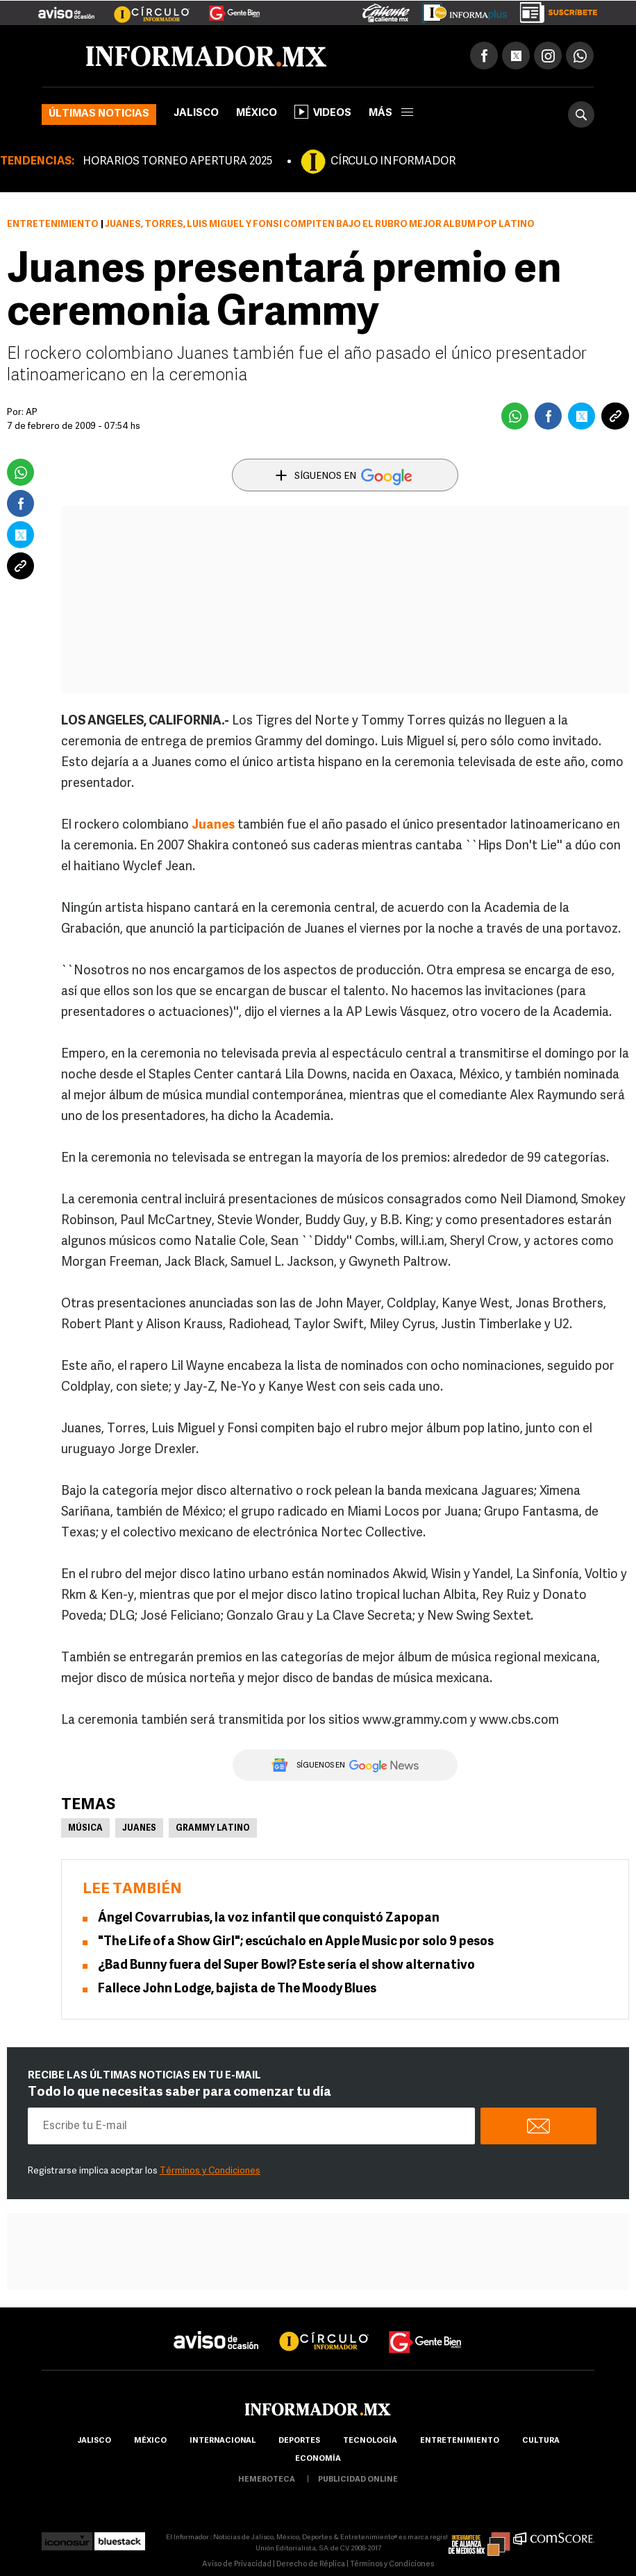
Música (85, 1828)
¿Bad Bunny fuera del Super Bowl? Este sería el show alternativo (286, 1965)
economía (318, 2459)
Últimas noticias (99, 114)
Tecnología (370, 2441)
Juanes (213, 825)
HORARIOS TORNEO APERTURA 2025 (177, 161)
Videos (322, 112)
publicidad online (358, 2480)
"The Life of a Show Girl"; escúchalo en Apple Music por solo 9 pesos (296, 1942)
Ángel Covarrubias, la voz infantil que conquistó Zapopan (269, 1918)
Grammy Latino (213, 1828)
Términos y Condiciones (210, 2171)
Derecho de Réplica (310, 2564)
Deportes (299, 2441)
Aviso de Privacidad (236, 2564)
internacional (223, 2441)
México (256, 113)
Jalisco (196, 113)
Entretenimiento (53, 224)
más (391, 113)
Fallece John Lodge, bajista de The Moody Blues (237, 1989)
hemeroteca (266, 2480)
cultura (541, 2441)
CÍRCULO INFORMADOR (392, 161)
